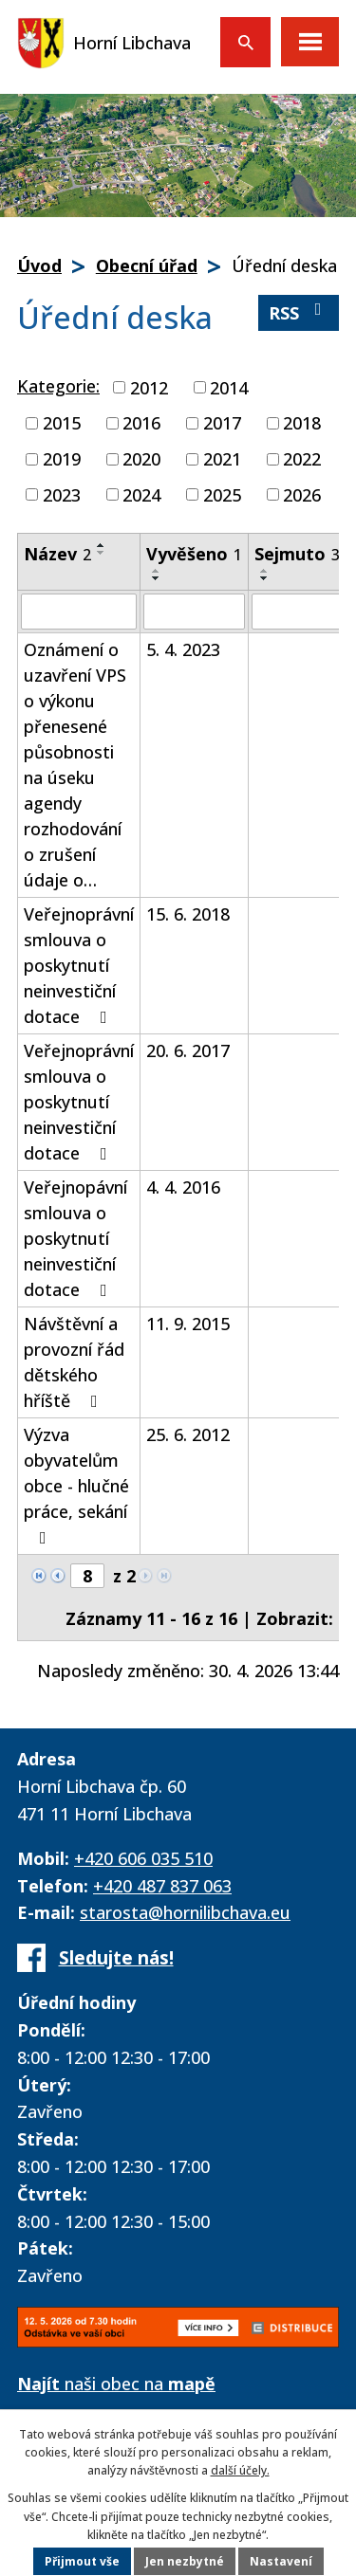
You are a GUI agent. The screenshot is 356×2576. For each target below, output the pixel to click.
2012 (149, 386)
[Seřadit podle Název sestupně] (101, 553)
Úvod (39, 265)
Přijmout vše (82, 2561)
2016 (141, 422)
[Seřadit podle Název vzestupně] (101, 545)
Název (57, 553)
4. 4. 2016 (183, 1187)
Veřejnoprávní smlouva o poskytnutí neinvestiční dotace (79, 965)
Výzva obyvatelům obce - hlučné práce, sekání (76, 1484)
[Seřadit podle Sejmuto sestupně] (264, 578)
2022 (302, 459)
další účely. (240, 2470)
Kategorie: (58, 386)
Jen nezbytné (184, 2561)
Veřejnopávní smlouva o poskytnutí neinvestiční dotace (75, 1238)
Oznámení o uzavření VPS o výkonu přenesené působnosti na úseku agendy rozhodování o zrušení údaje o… (75, 764)
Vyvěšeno (194, 553)
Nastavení (281, 2561)
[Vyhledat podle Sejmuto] (297, 612)
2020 (141, 459)
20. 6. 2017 (188, 1050)
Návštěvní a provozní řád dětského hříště (74, 1362)
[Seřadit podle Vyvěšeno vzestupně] (156, 571)
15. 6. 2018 (188, 914)
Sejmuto (297, 553)
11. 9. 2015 (188, 1323)
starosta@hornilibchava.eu (185, 1912)
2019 (62, 459)
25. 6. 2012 (188, 1434)
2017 (222, 422)
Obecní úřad (146, 265)
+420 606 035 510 (143, 1858)
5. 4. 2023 (183, 649)
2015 (62, 422)
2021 (222, 459)
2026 (302, 494)
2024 (141, 494)
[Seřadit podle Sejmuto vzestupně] (264, 571)
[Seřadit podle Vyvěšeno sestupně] (156, 578)
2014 (229, 386)
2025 (222, 494)
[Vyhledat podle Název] (79, 612)
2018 (302, 422)
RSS (299, 312)
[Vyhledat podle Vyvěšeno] (194, 612)
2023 (62, 494)
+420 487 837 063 (162, 1885)
